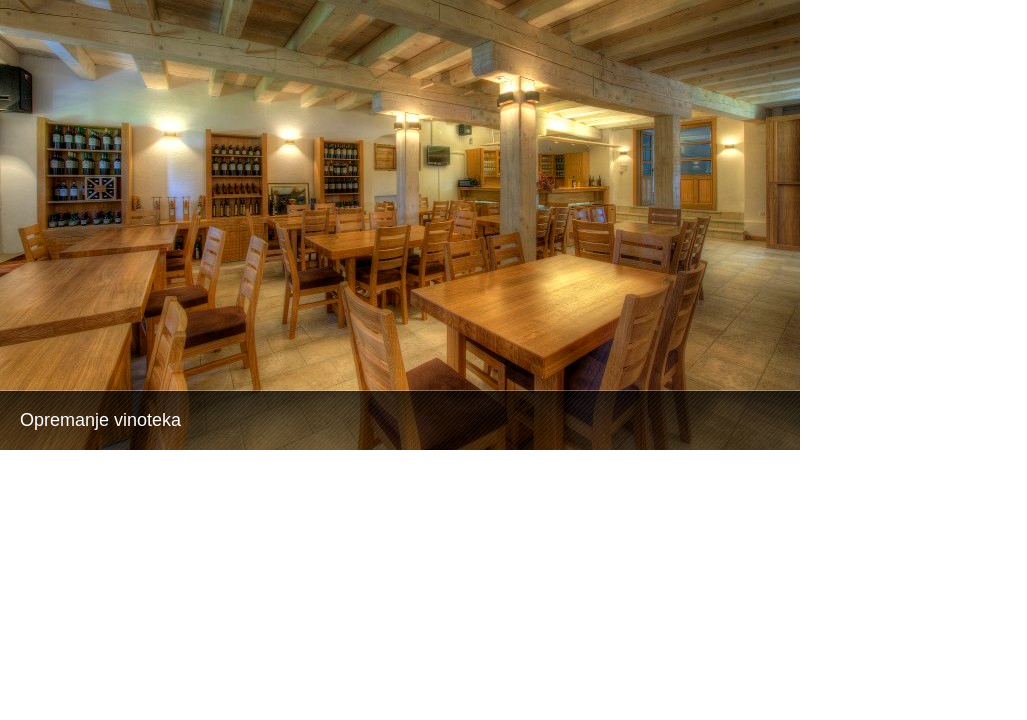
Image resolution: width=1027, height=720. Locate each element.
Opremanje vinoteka (100, 420)
